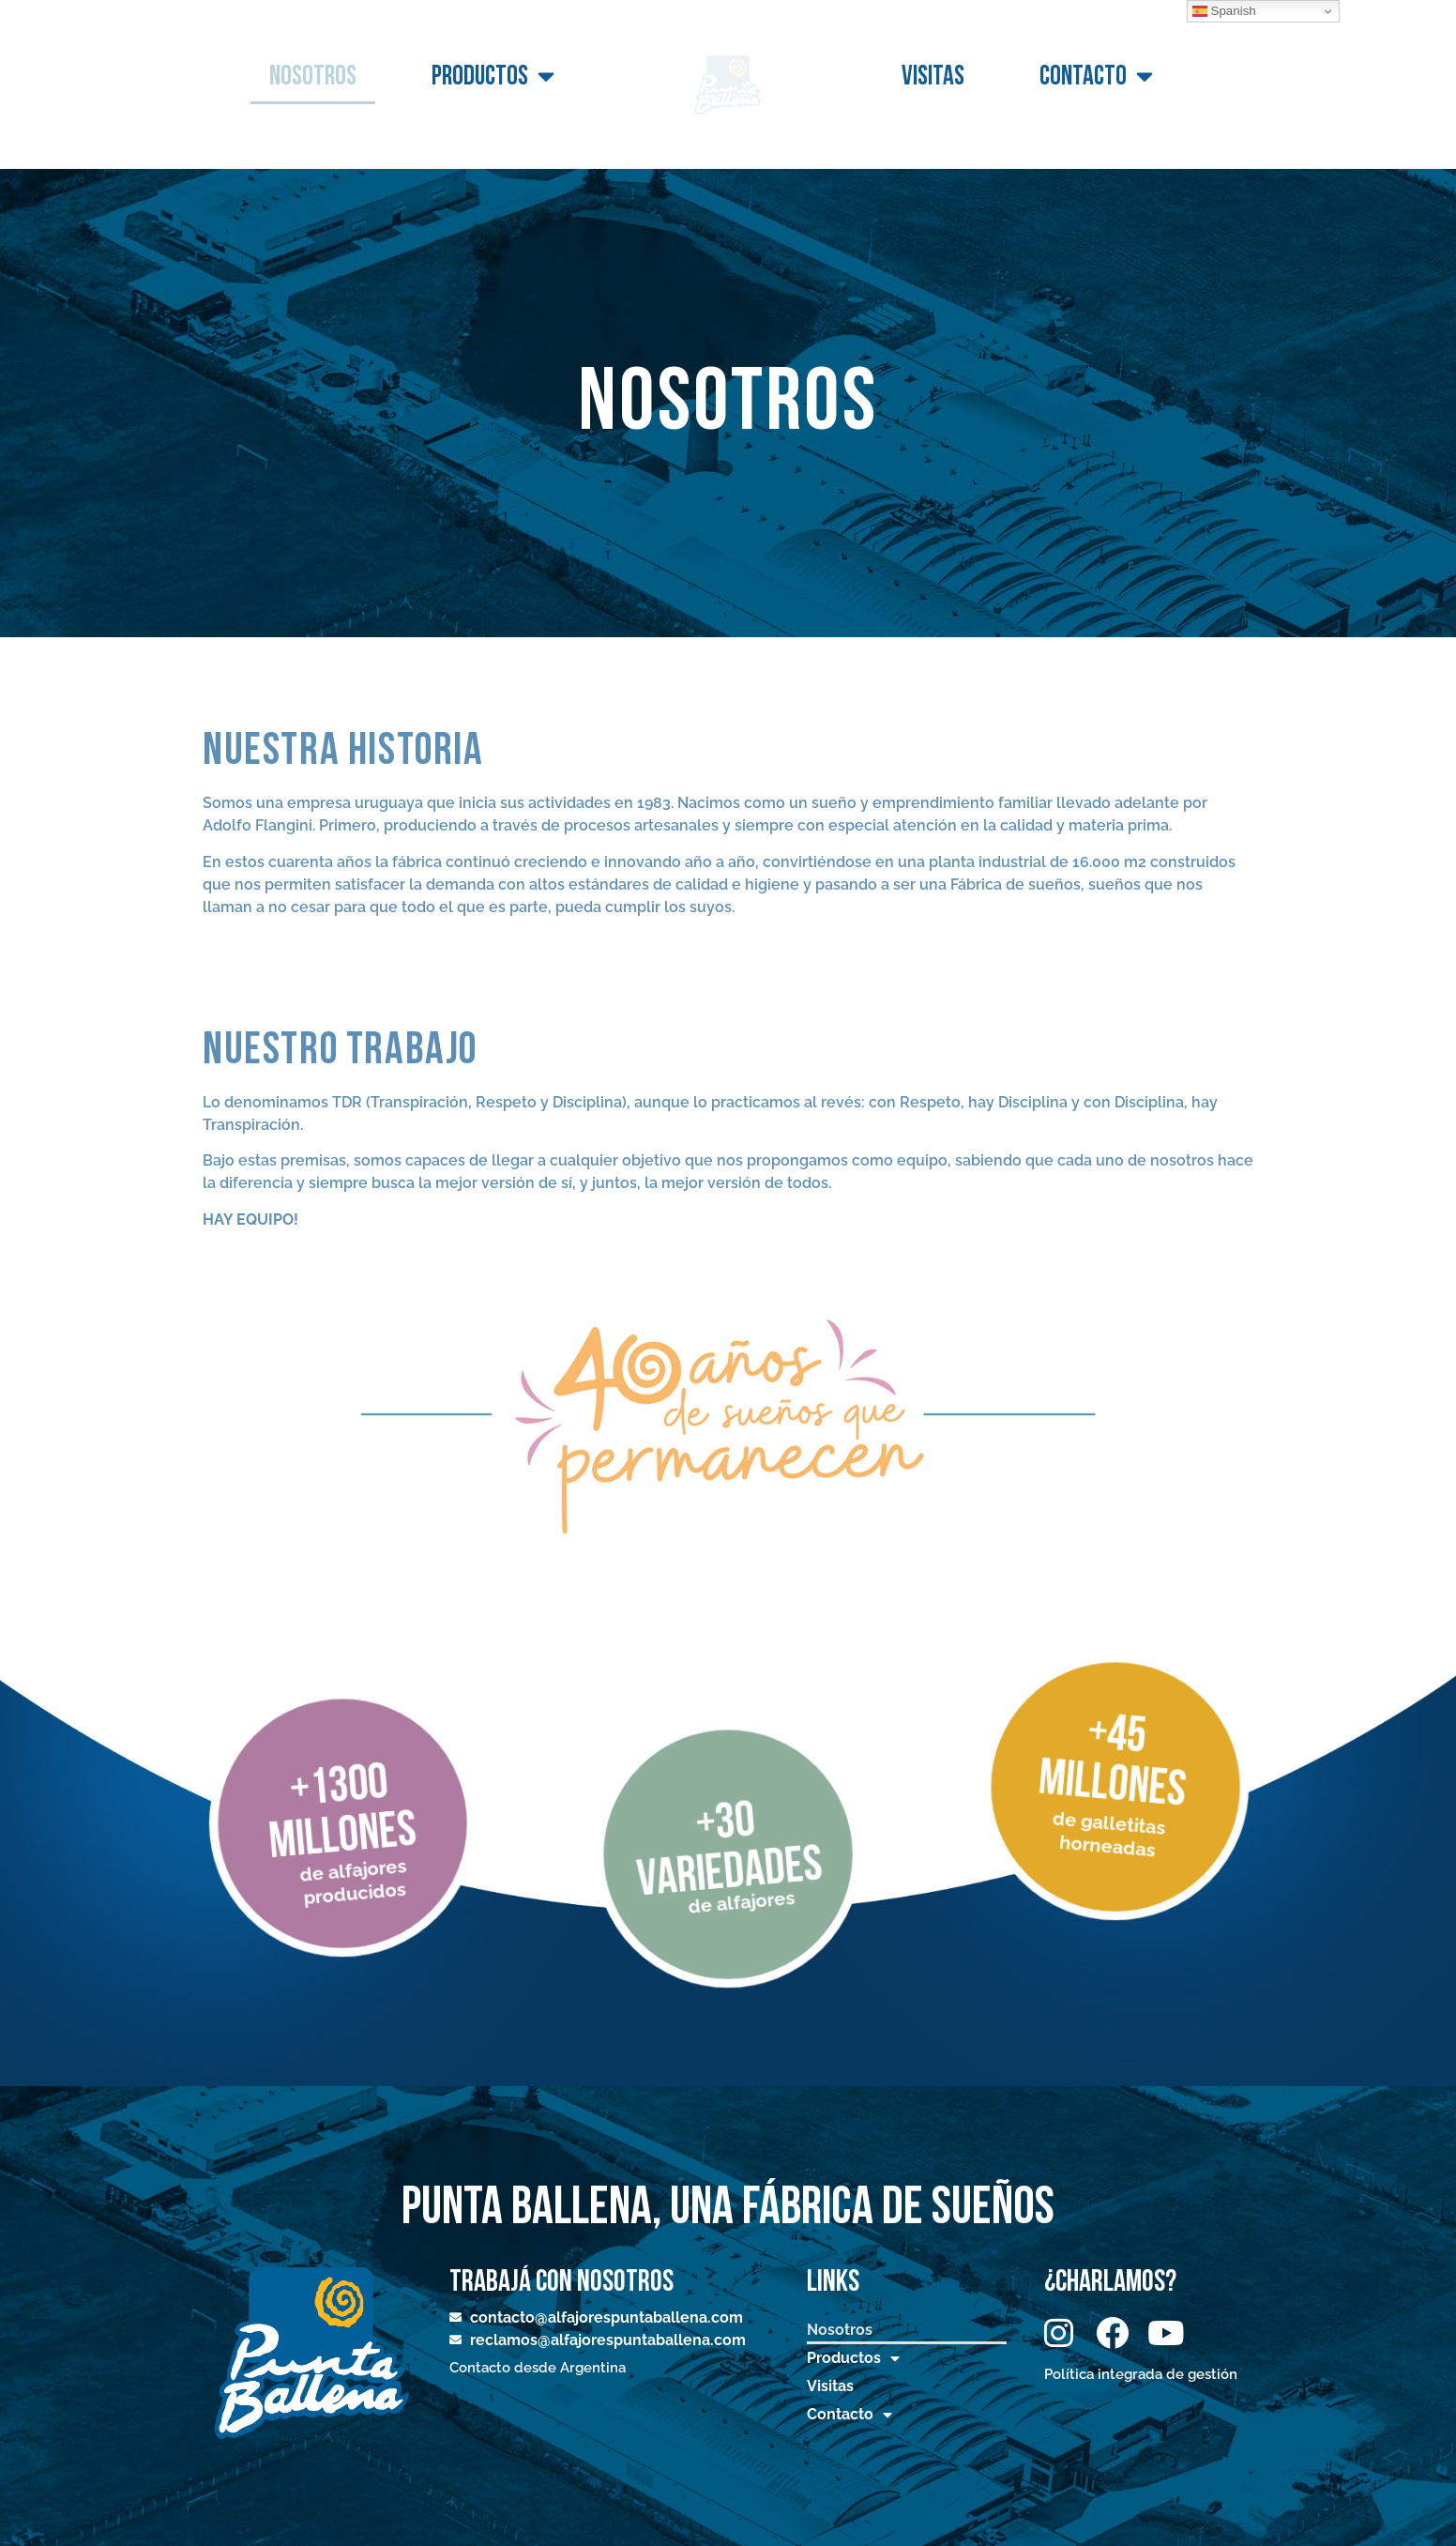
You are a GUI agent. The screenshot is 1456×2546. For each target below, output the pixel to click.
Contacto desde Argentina (537, 2367)
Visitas (933, 76)
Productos (493, 77)
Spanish (1224, 11)
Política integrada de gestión (1140, 2374)
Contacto (1096, 77)
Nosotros (312, 76)
